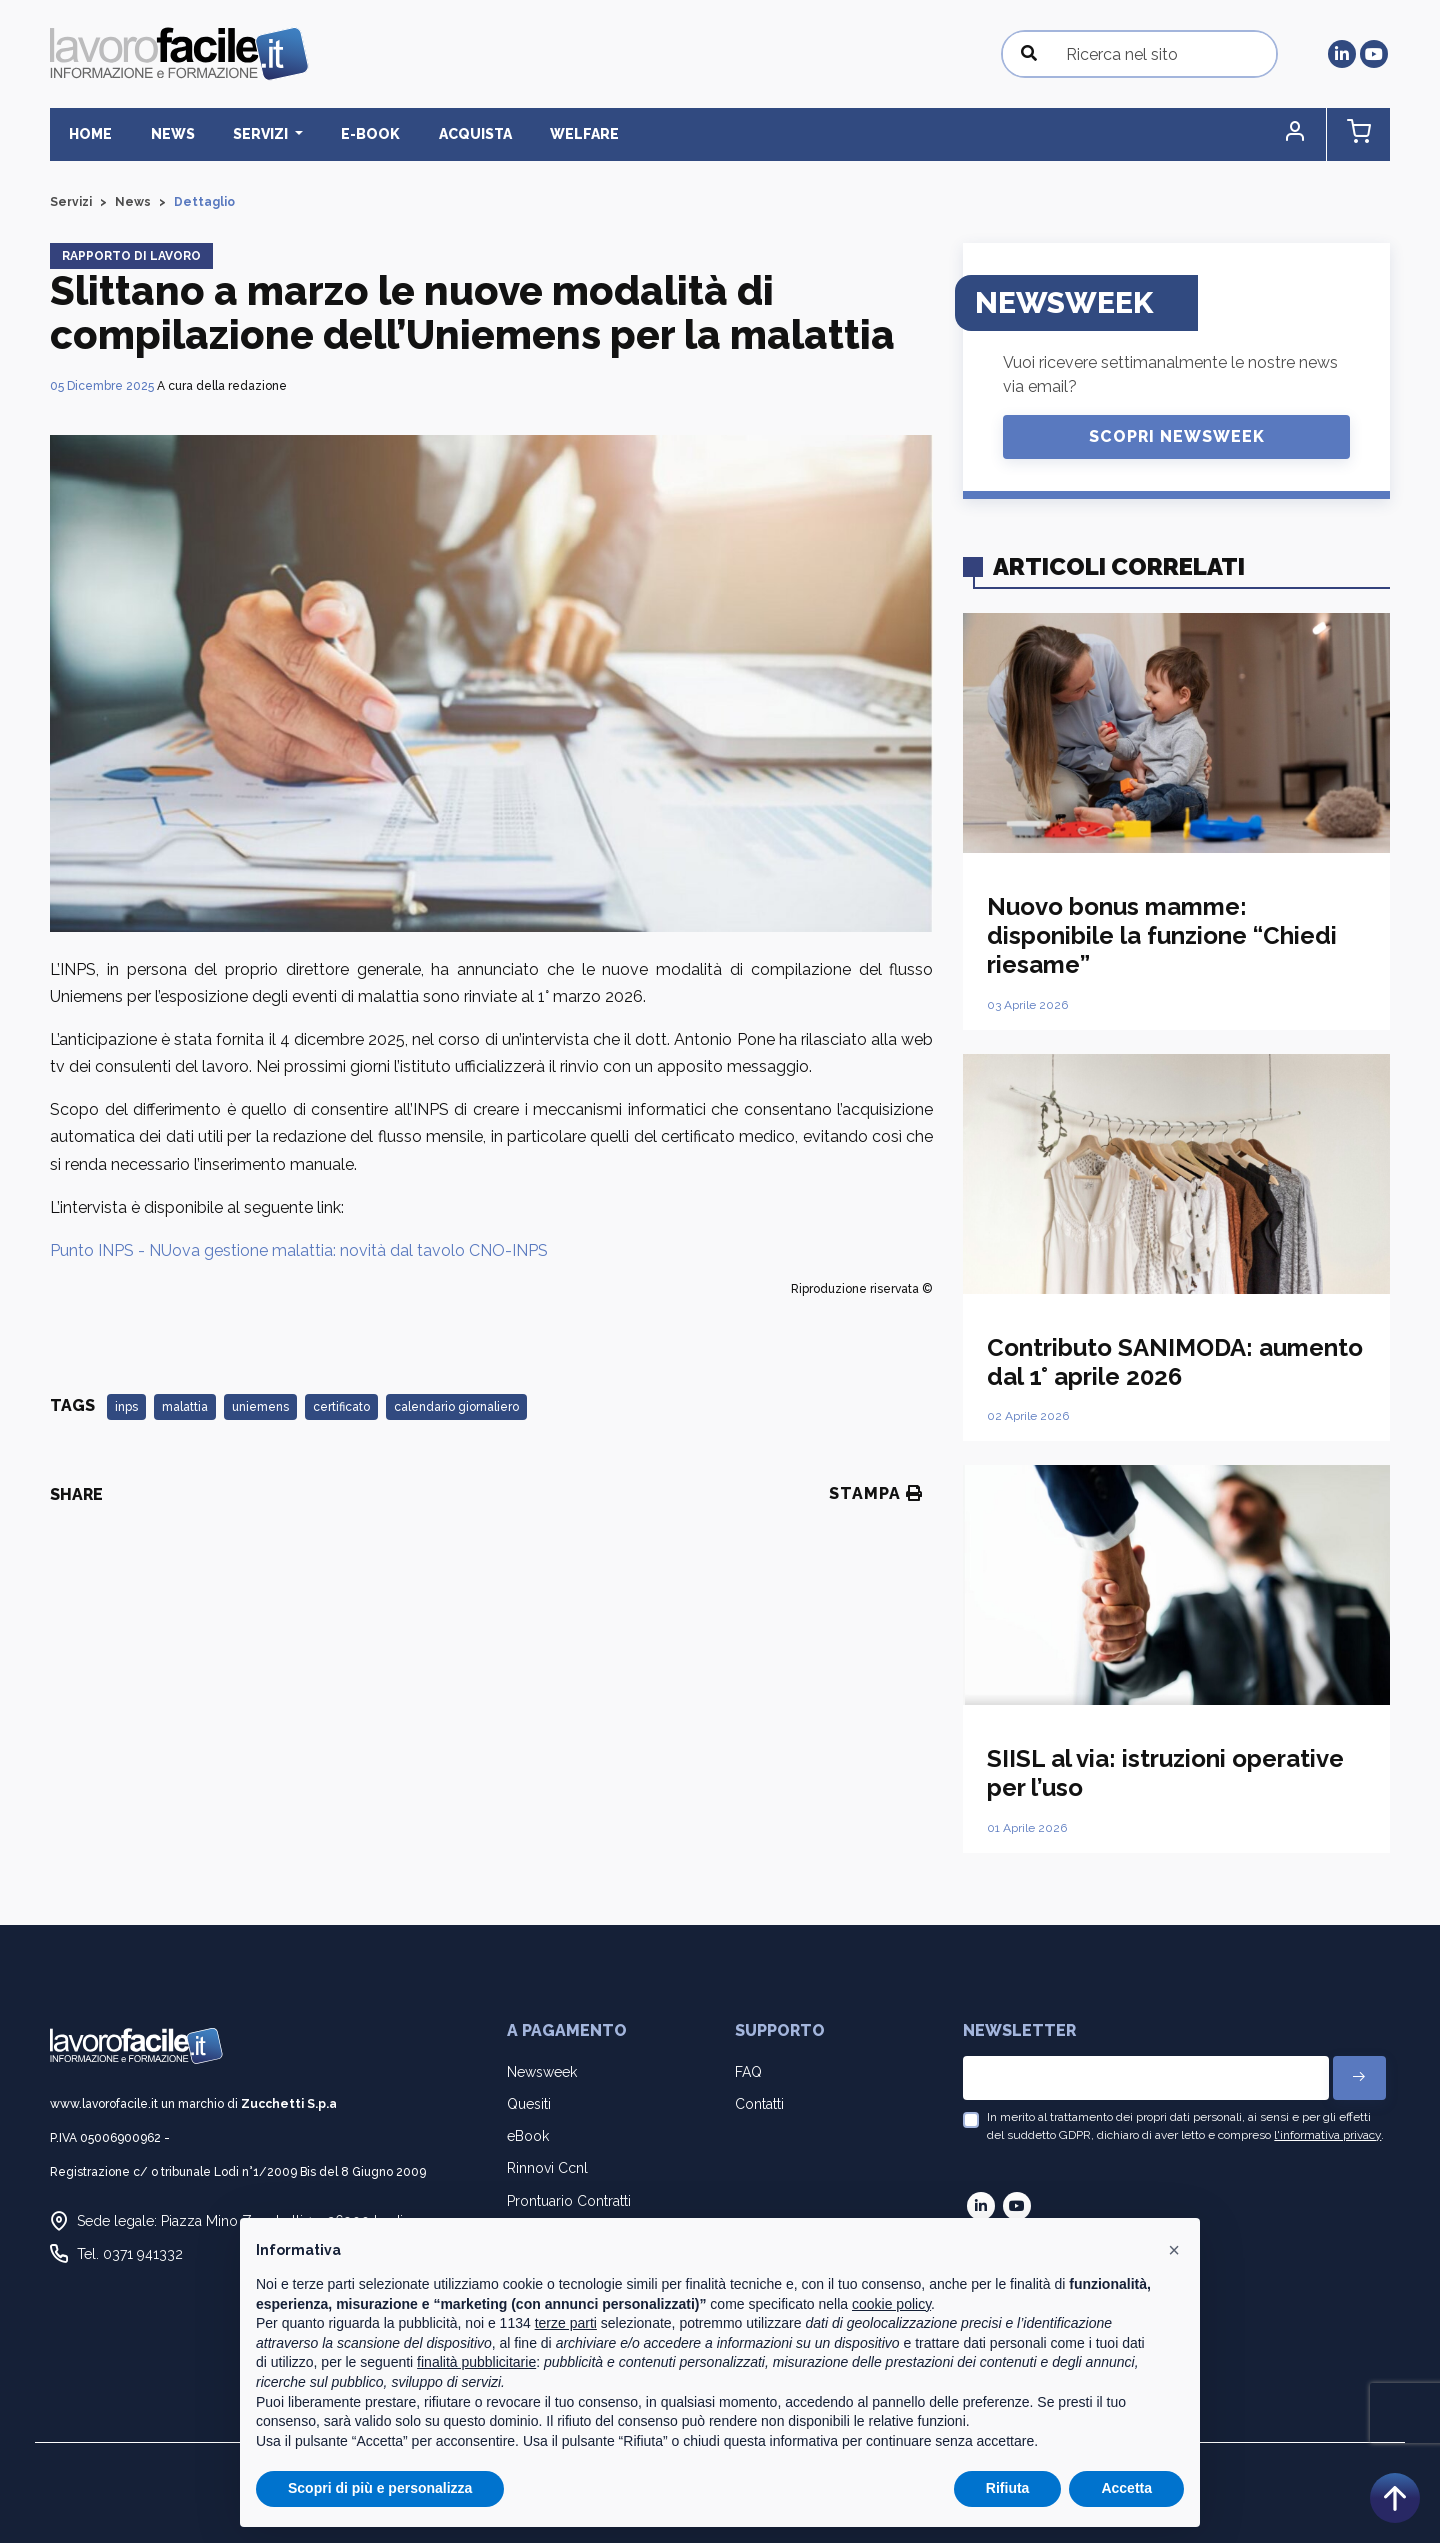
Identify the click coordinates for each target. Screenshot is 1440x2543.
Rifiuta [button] (1008, 2488)
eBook (528, 2137)
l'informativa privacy (1327, 2136)
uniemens (260, 1408)
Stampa (876, 1494)
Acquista (446, 134)
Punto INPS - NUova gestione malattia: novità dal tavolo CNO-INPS (299, 1250)
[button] (1305, 134)
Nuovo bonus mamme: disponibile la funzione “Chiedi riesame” (1162, 936)
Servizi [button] (246, 134)
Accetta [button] (1126, 2488)
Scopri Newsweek (1177, 436)
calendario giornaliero (456, 1408)
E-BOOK (348, 134)
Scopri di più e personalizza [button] (380, 2488)
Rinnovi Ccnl (547, 2169)
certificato (341, 1408)
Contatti (759, 2104)
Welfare (549, 134)
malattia (185, 1408)
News (163, 134)
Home (87, 134)
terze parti (566, 2323)
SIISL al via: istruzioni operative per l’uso (1165, 1774)
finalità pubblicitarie (476, 2362)
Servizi (71, 202)
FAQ (748, 2072)
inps (126, 1408)
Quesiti (529, 2104)
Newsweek (542, 2072)
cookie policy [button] (891, 2304)
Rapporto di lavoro (131, 256)
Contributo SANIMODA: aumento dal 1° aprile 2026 (1175, 1362)
